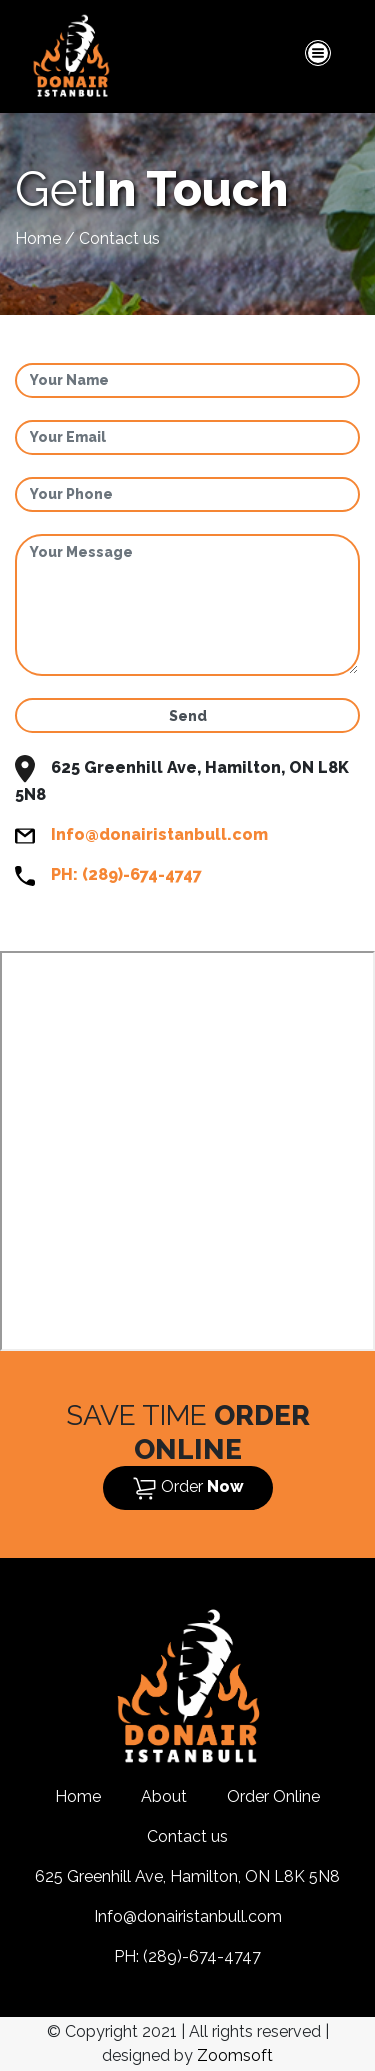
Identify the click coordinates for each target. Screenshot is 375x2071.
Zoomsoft (235, 2055)
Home (38, 238)
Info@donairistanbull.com (159, 834)
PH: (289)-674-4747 (126, 874)
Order (188, 1488)
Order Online (273, 1796)
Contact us (187, 1836)
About (164, 1796)
